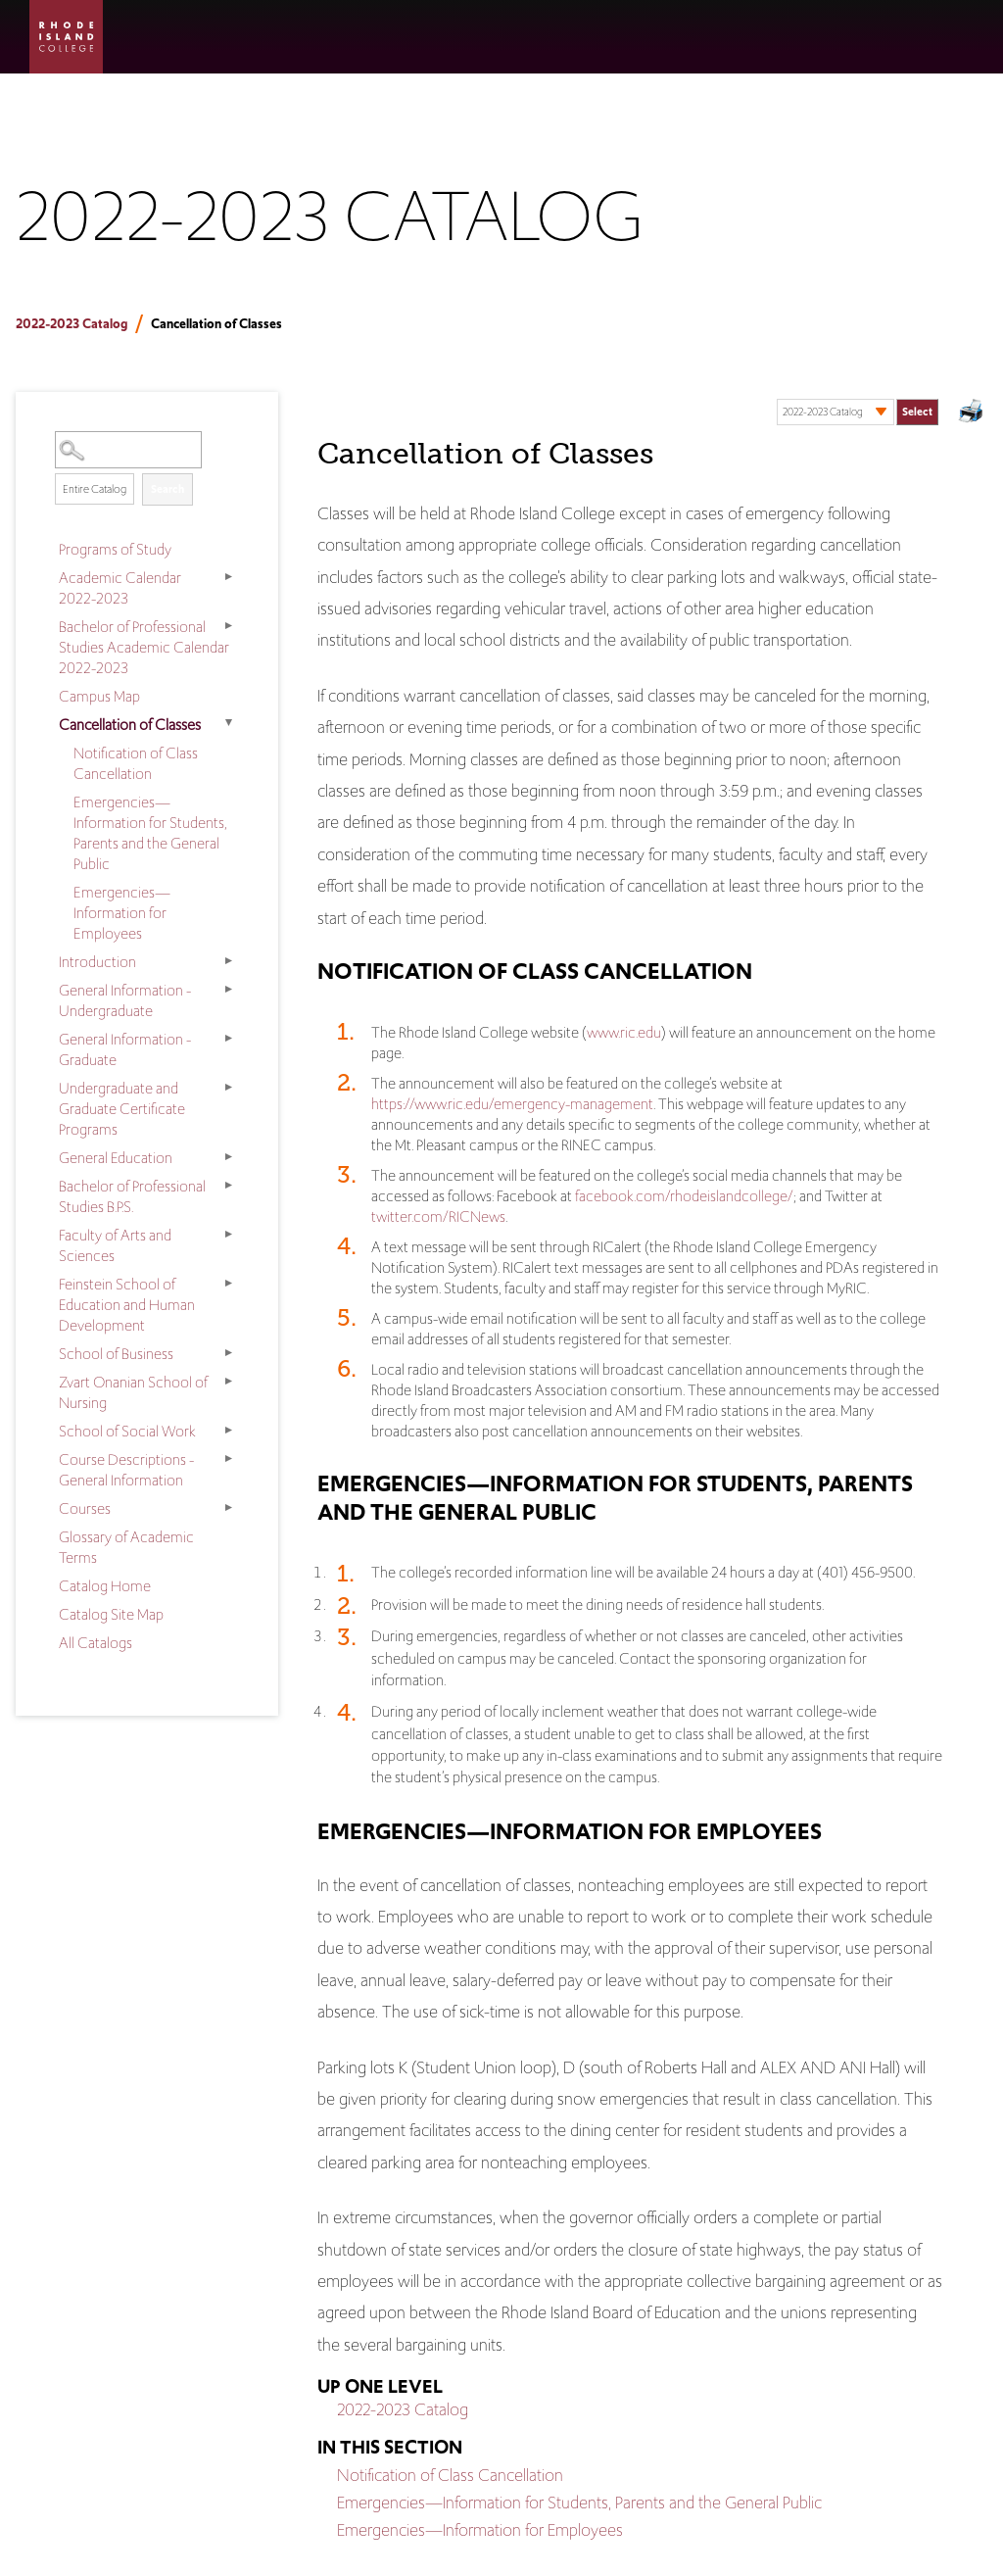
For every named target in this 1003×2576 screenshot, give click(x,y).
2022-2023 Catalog (71, 324)
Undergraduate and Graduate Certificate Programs (122, 1109)
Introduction (97, 961)
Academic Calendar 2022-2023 (120, 587)
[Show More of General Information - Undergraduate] (229, 988)
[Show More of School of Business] (229, 1352)
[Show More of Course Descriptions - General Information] (229, 1458)
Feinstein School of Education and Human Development (127, 1305)
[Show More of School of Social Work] (229, 1429)
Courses (85, 1508)
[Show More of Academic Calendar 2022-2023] (229, 576)
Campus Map (99, 696)
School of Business (116, 1353)
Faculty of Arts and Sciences (115, 1245)
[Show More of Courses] (229, 1507)
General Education (115, 1157)
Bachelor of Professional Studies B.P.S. (132, 1196)
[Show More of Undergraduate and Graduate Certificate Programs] (229, 1086)
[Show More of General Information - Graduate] (229, 1037)
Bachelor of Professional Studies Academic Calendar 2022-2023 (144, 647)
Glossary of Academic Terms (126, 1547)
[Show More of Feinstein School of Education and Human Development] (229, 1282)
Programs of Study (115, 549)
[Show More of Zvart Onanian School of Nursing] (229, 1380)
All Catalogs (95, 1642)
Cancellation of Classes (130, 724)
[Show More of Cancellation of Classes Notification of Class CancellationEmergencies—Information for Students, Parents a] (229, 723)
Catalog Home (105, 1586)
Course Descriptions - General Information (126, 1469)
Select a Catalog (857, 392)
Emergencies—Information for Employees (121, 913)
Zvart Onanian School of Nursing (133, 1392)
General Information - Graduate (125, 1049)
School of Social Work (127, 1431)
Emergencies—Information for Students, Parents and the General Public (150, 833)
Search (167, 489)
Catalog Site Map (111, 1614)
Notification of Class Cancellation (135, 763)
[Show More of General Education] (229, 1156)
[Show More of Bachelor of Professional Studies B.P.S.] (229, 1184)
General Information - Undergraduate (125, 1000)
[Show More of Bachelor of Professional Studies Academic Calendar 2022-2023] (229, 625)
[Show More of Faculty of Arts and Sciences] (229, 1233)
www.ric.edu (624, 1032)
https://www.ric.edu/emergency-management (512, 1104)
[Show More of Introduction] (229, 960)
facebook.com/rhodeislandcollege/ (684, 1196)
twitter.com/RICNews (438, 1216)
